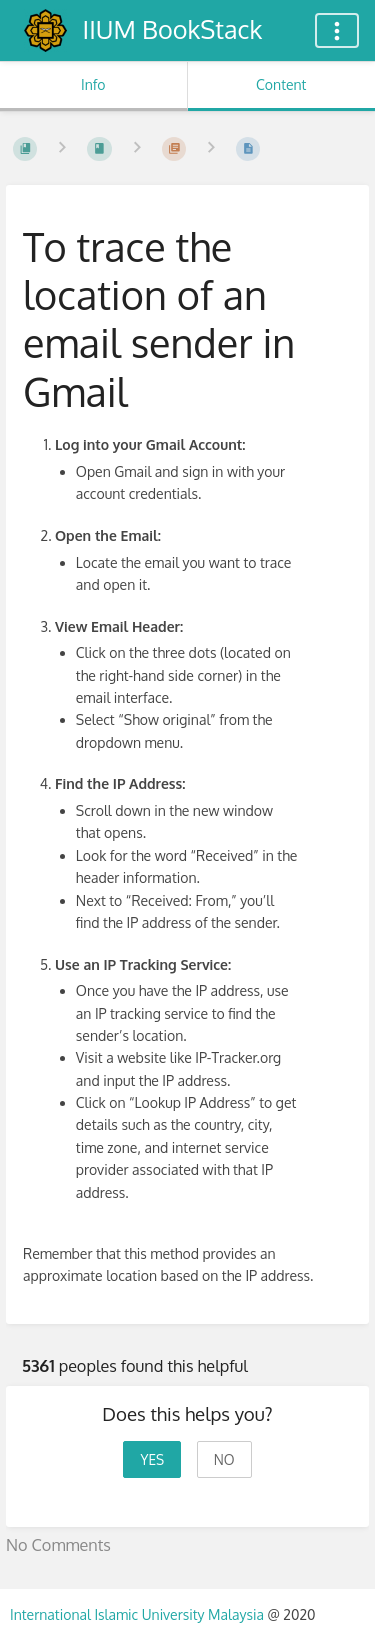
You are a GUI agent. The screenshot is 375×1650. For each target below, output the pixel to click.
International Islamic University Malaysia (138, 1614)
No (224, 1459)
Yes (152, 1459)
